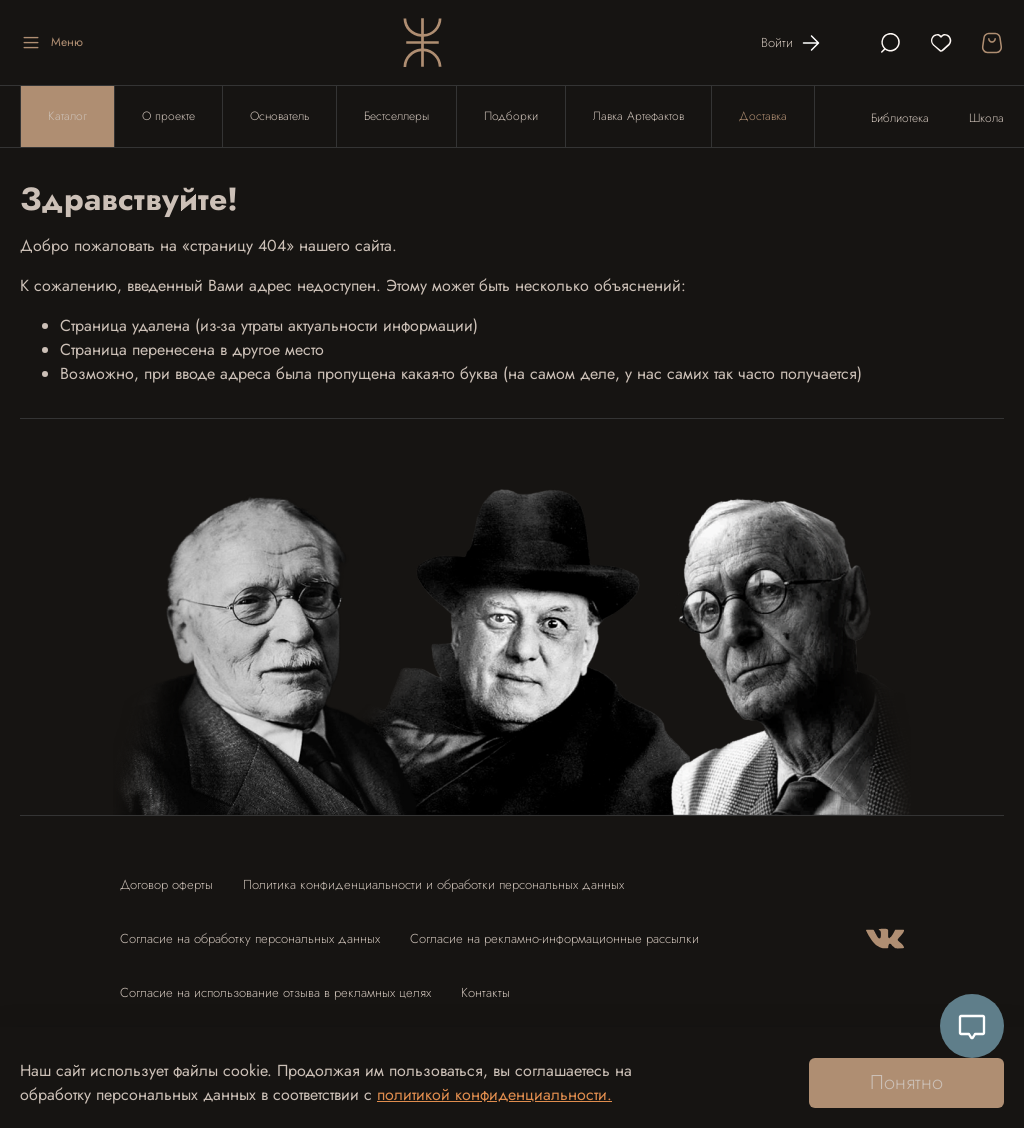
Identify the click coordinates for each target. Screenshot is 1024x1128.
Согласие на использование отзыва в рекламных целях (275, 992)
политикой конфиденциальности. (494, 1094)
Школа (986, 118)
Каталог (67, 116)
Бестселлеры (396, 116)
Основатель (279, 116)
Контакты (485, 992)
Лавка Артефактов (638, 116)
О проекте (168, 116)
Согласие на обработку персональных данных (250, 938)
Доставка (763, 116)
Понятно (906, 1082)
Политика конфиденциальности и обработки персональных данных (433, 884)
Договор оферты (166, 884)
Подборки (511, 116)
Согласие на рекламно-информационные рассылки (554, 938)
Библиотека (900, 118)
